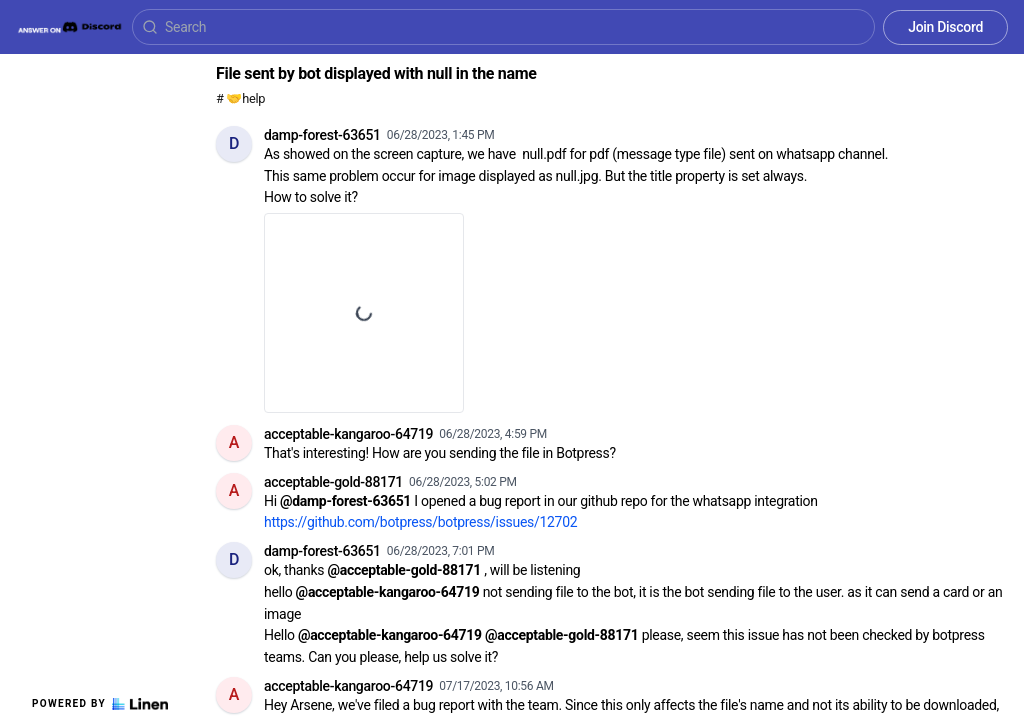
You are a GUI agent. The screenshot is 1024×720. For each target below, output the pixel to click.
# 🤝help (240, 98)
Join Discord (945, 27)
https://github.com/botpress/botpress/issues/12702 (420, 522)
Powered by (100, 704)
